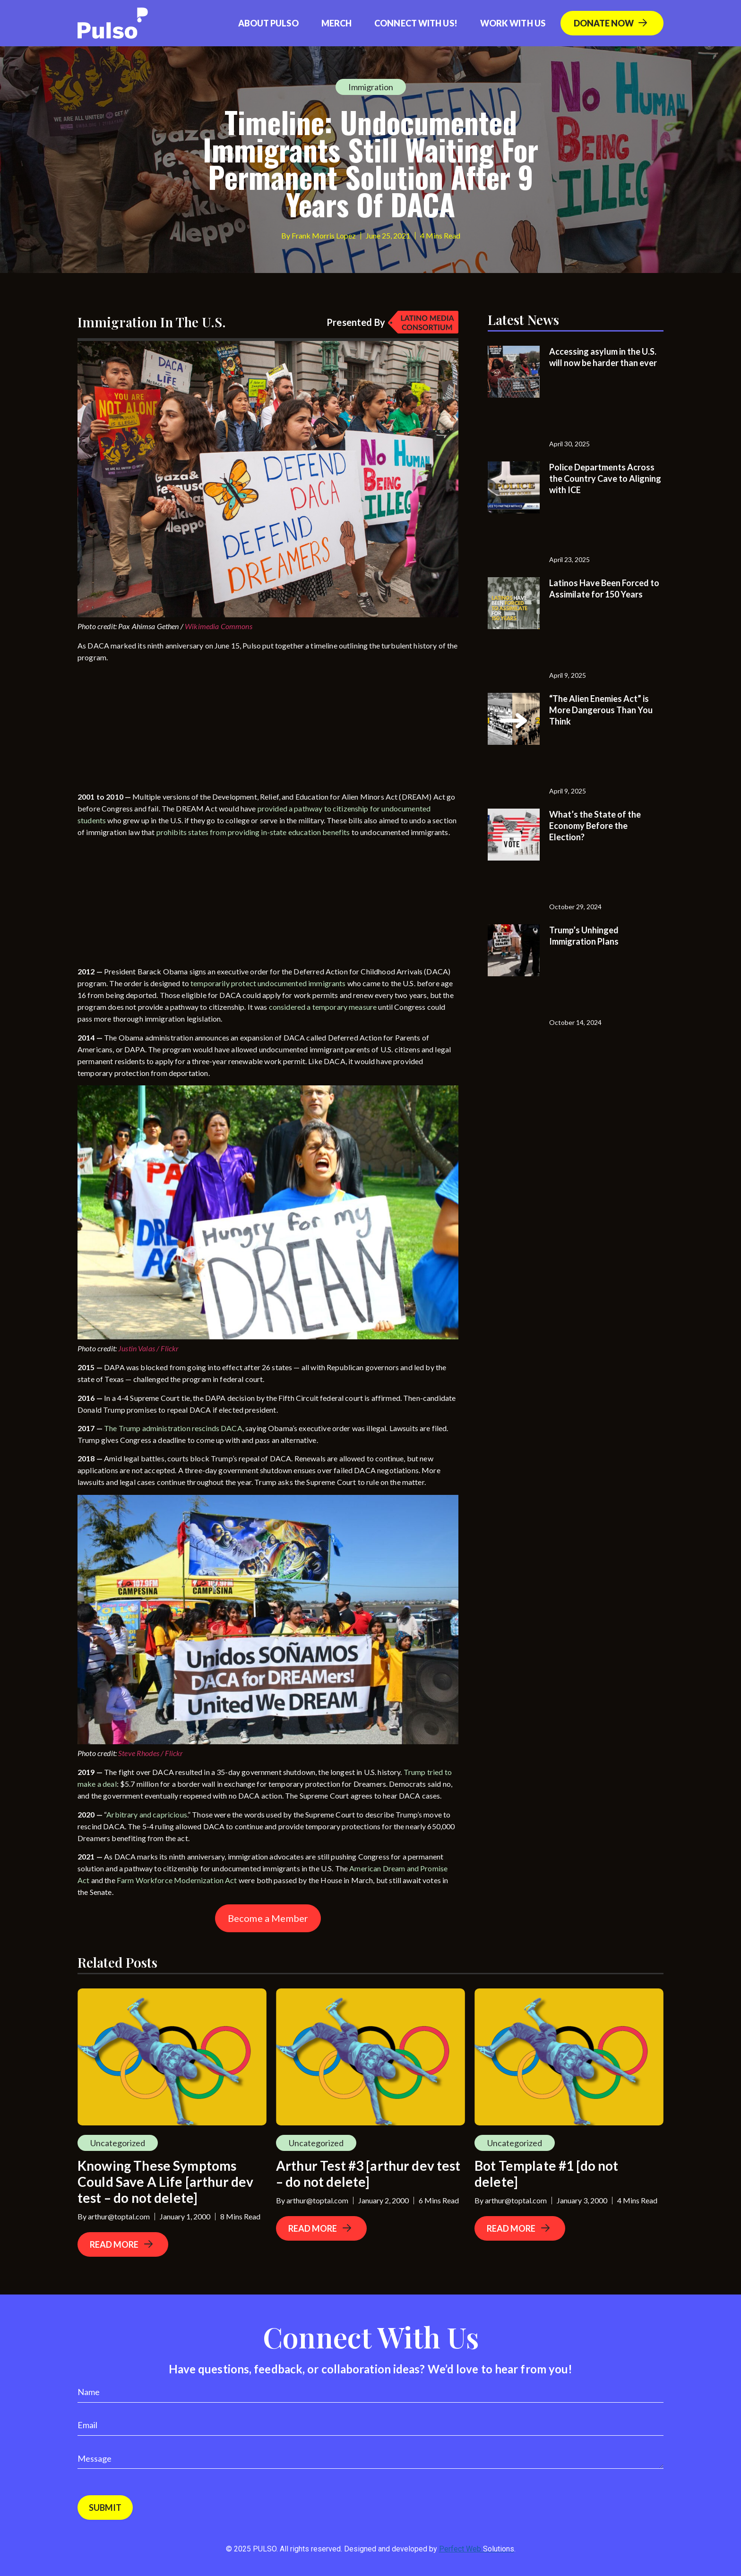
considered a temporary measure (323, 1006)
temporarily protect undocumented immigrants (267, 983)
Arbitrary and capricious (146, 1814)
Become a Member (268, 1918)
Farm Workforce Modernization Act (177, 1880)
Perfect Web (476, 2548)
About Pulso (268, 23)
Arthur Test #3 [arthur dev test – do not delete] (368, 2174)
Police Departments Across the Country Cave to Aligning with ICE (605, 478)
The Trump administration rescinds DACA (173, 1428)
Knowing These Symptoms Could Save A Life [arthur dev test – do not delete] (165, 2182)
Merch (336, 23)
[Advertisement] (148, 729)
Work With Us (512, 23)
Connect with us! (415, 23)
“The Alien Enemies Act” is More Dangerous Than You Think (601, 709)
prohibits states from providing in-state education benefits (253, 831)
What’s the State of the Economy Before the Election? (595, 825)
